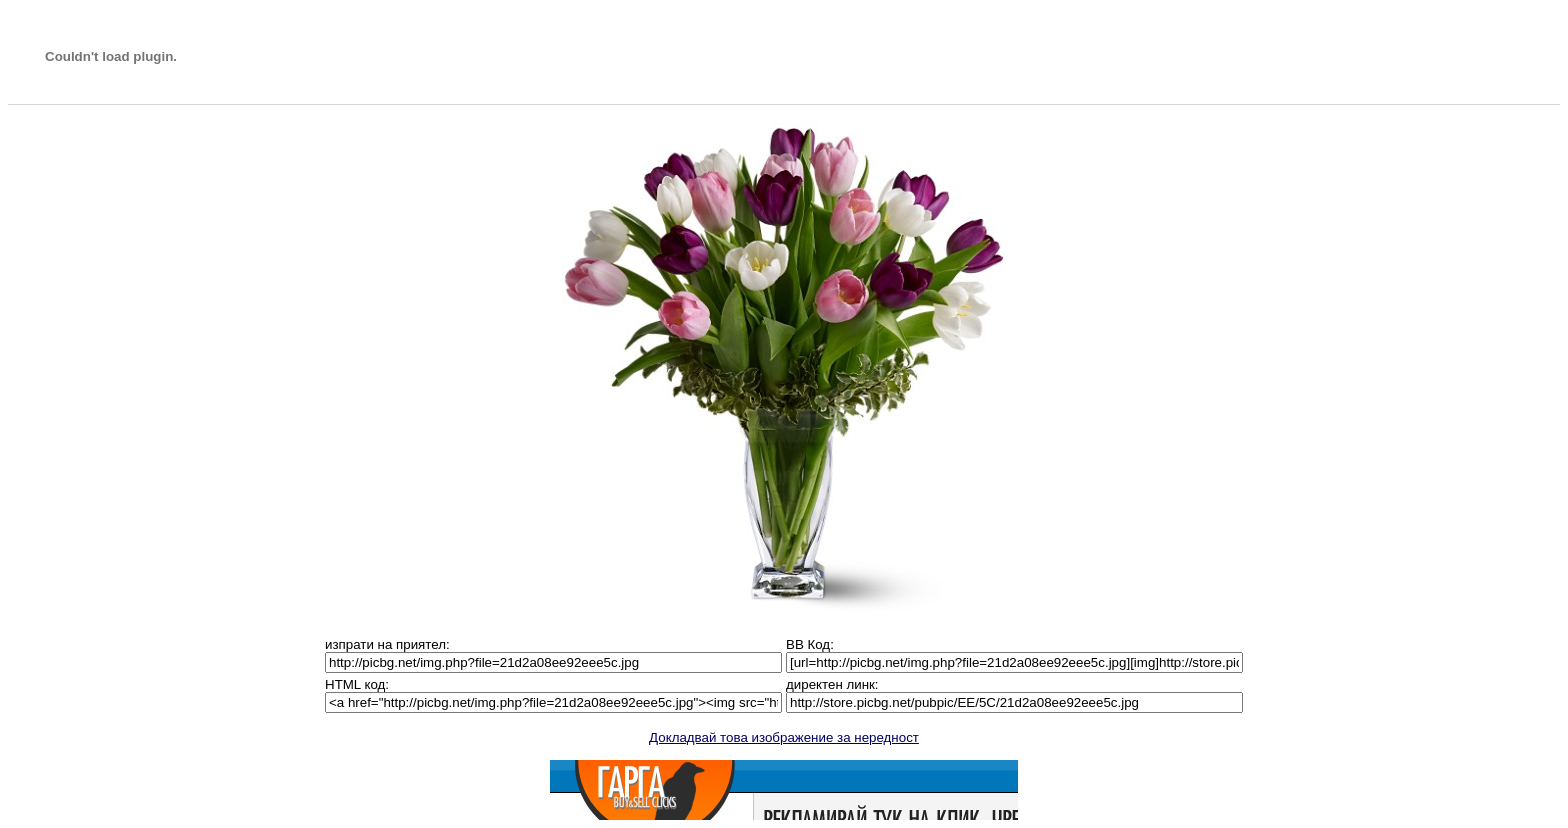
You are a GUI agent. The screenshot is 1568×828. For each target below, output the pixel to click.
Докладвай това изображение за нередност (784, 737)
